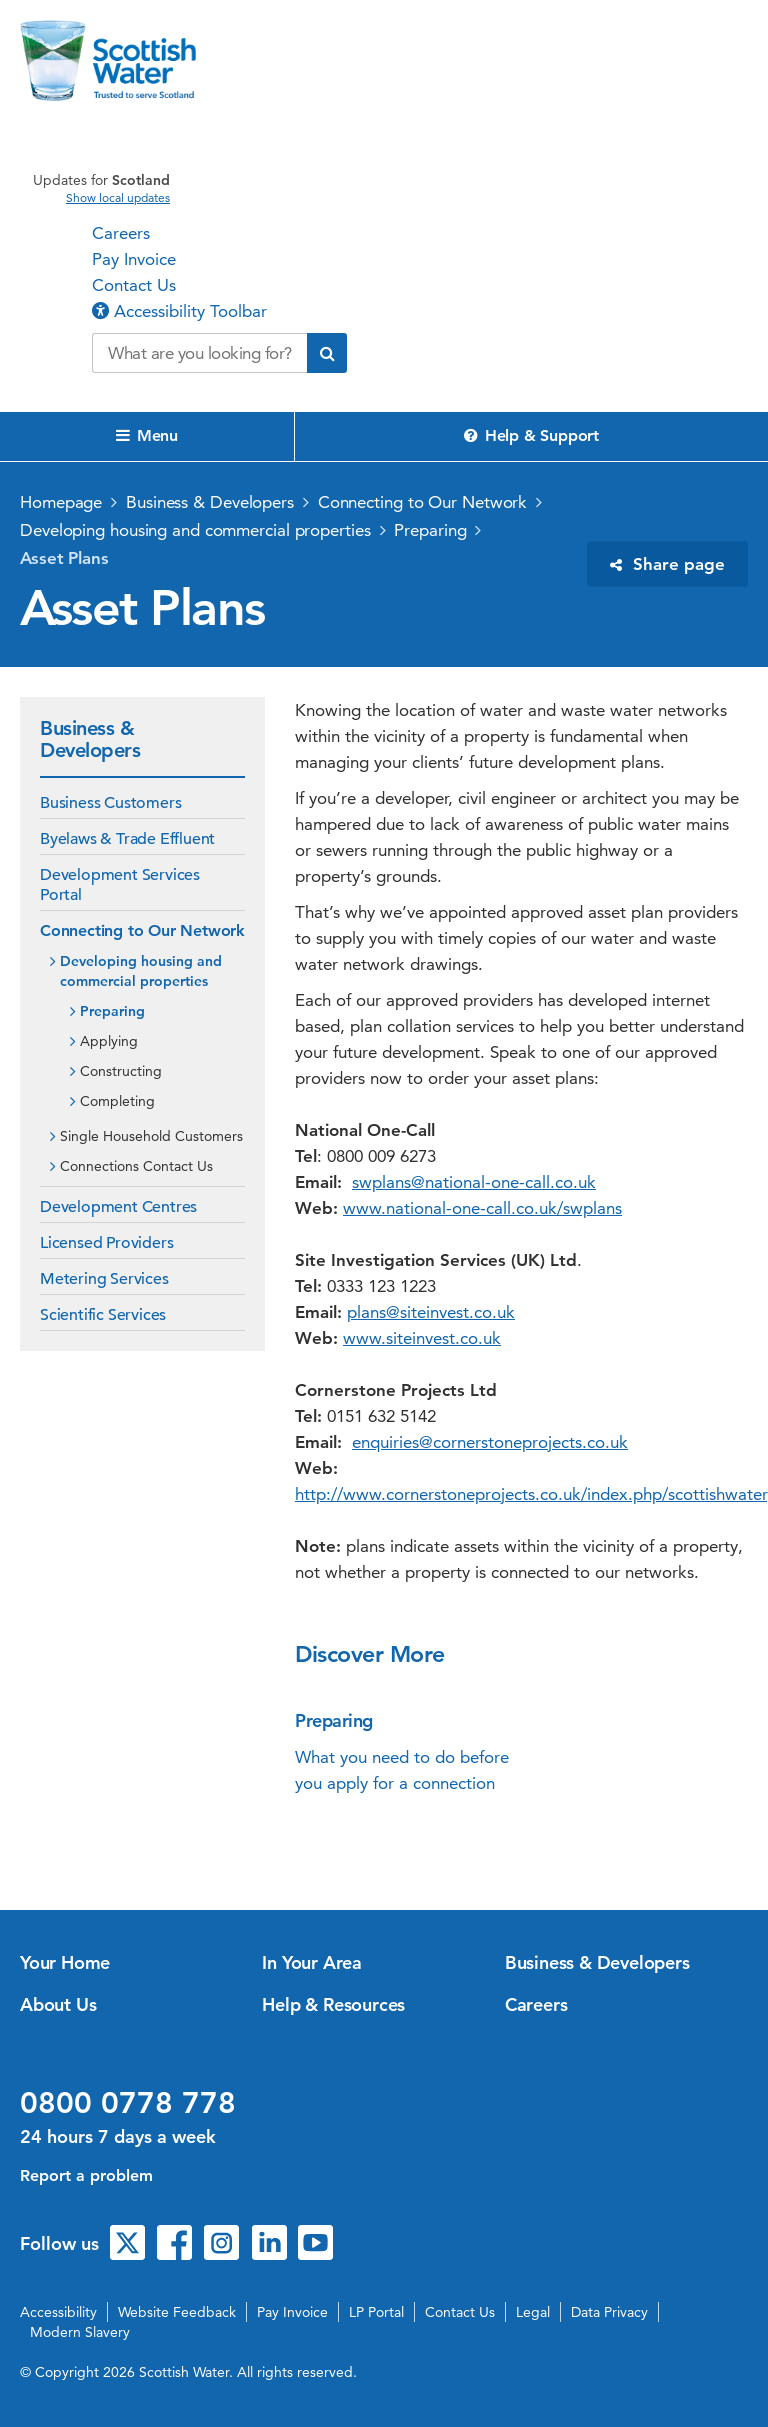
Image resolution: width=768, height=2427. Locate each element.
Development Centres (118, 1207)
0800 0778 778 (128, 2103)
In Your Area (312, 1962)
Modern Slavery (80, 2332)
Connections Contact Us (136, 1166)
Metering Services (104, 1279)
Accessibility (58, 2312)
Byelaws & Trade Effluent (127, 839)
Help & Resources (333, 2004)
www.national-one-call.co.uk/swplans (482, 1208)
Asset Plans (64, 558)
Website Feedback (177, 2312)
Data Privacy (609, 2312)
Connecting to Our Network (423, 502)
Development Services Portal (120, 885)
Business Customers (110, 803)
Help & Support (531, 435)
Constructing (121, 1071)
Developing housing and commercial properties (195, 530)
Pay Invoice (134, 259)
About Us (58, 2004)
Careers (121, 233)
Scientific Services (103, 1315)
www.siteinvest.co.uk (422, 1338)
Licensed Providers (106, 1243)
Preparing (430, 530)
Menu (147, 435)
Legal (533, 2312)
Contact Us (134, 285)
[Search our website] (199, 353)
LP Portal (376, 2312)
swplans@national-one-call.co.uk (474, 1182)
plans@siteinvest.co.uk (431, 1312)
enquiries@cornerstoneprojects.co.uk (490, 1442)
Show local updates (118, 198)
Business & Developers (210, 502)
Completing (117, 1101)
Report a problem (86, 2175)
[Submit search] (327, 353)
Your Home (65, 1962)
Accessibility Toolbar (179, 311)
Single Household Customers (151, 1136)
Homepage (61, 502)
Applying (109, 1041)
